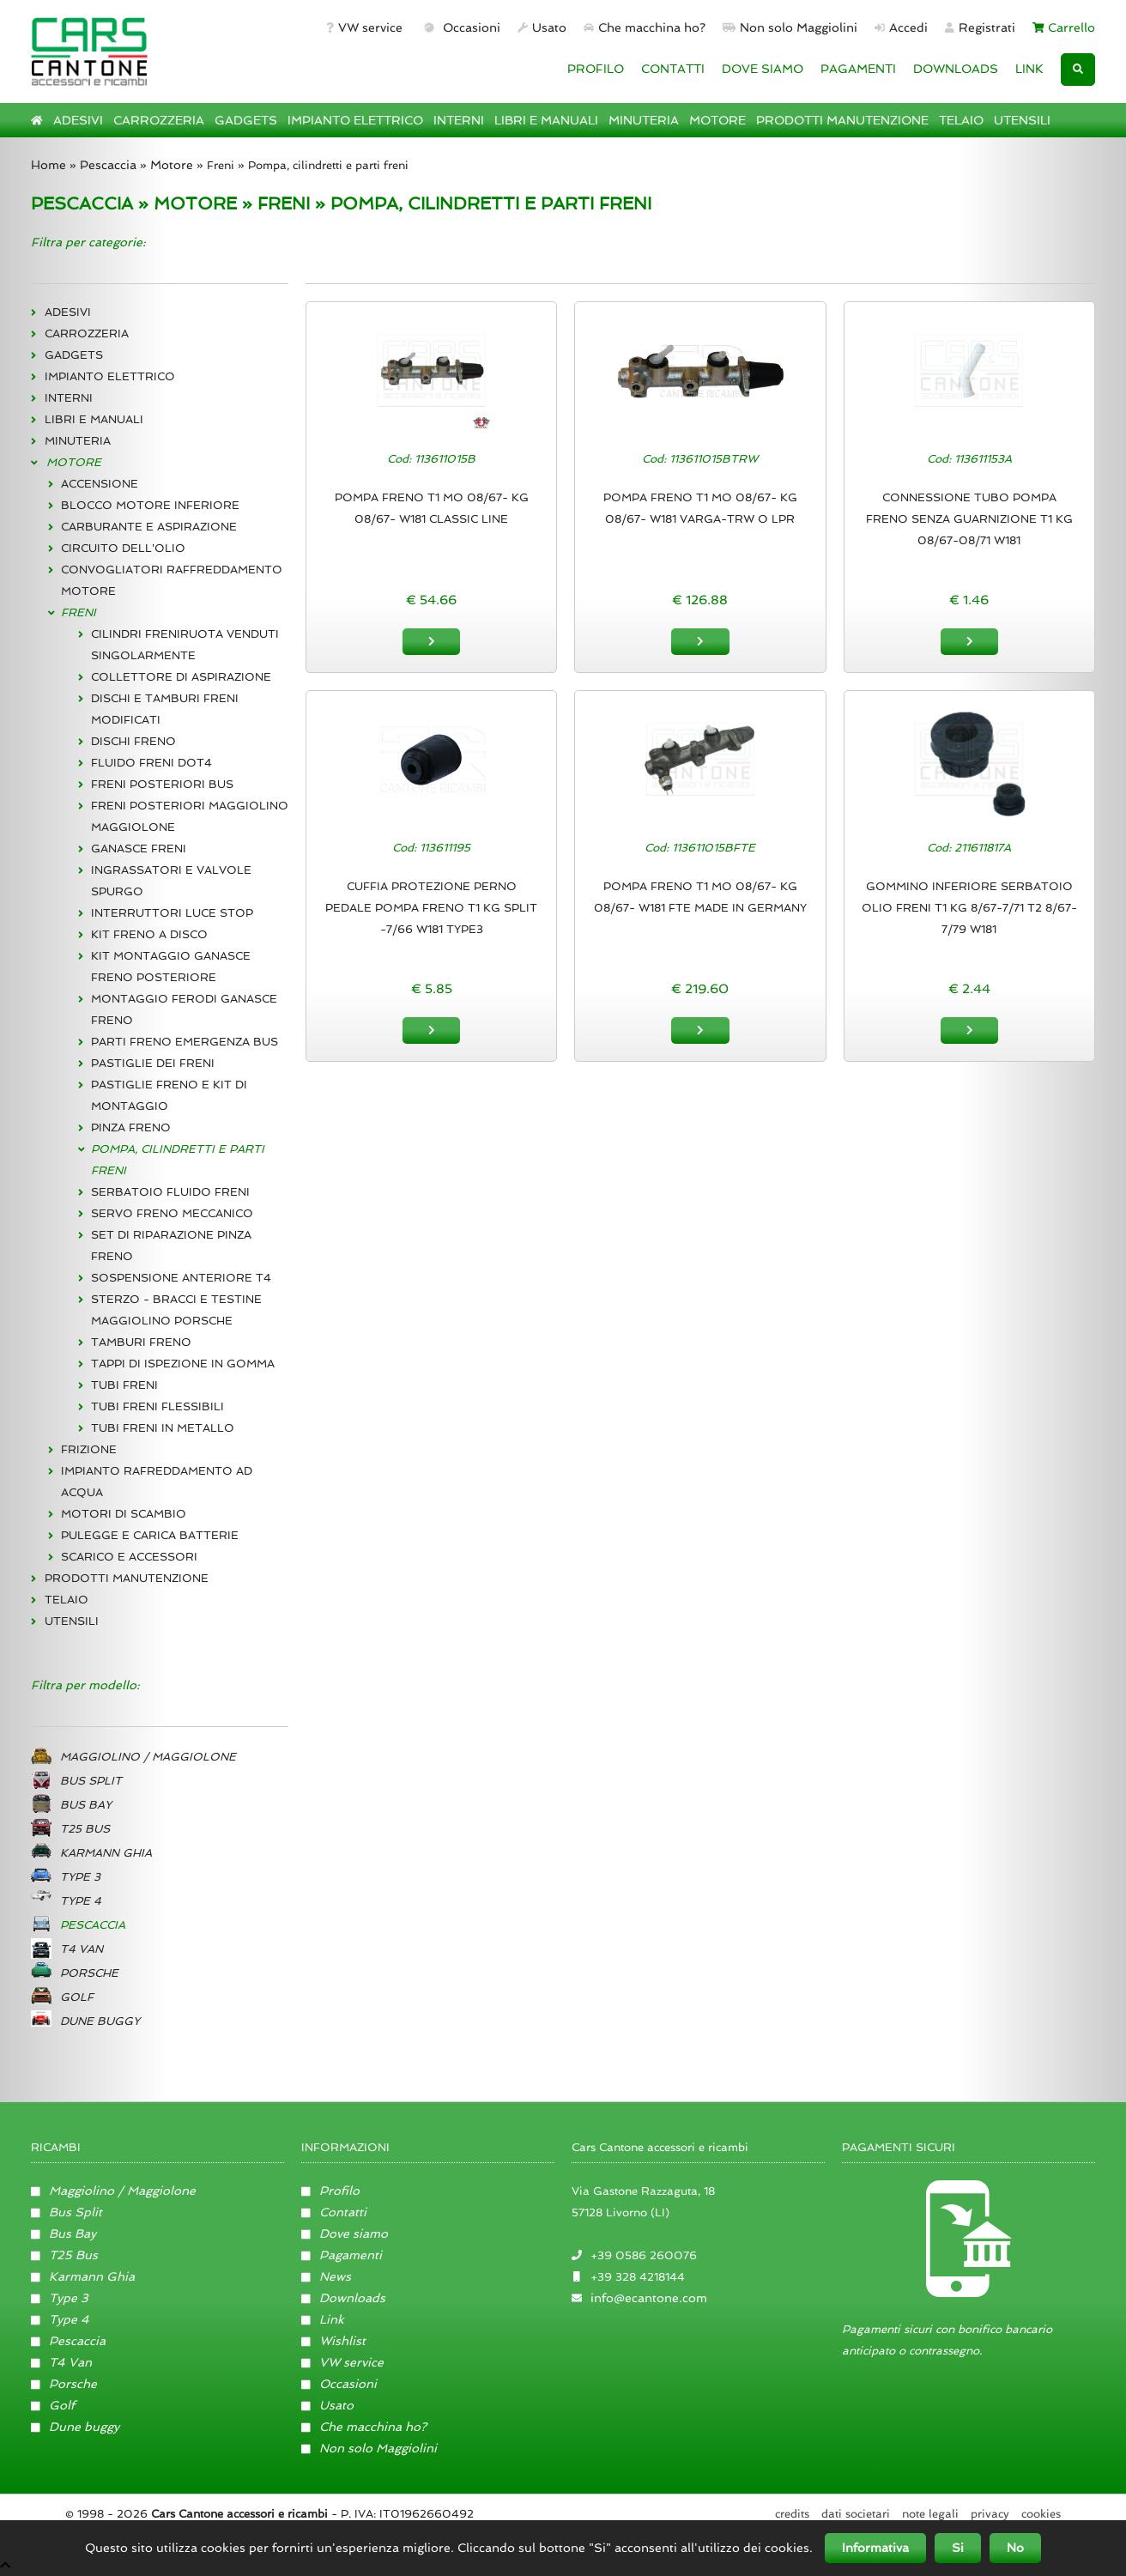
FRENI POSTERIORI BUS (162, 784)
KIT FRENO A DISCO (149, 934)
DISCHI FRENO (133, 741)
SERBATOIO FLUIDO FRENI (170, 1191)
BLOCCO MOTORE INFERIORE (150, 505)
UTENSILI (1022, 120)
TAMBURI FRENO (141, 1342)
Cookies (1041, 2513)
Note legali (930, 2513)
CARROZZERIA (158, 120)
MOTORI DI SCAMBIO (123, 1513)
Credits (792, 2513)
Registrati (980, 27)
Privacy (990, 2513)
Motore (171, 165)
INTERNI (458, 120)
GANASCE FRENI (138, 848)
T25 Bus (64, 2255)
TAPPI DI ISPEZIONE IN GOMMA (183, 1363)
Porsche (64, 2384)
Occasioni (460, 27)
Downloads (343, 2298)
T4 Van (61, 2362)
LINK (1029, 69)
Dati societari (855, 2513)
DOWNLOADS (955, 69)
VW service (364, 27)
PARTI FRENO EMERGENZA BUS (184, 1041)
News (326, 2276)
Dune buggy (75, 2427)
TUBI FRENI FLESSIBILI (157, 1406)
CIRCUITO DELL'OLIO (123, 548)
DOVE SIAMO (762, 69)
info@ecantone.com (648, 2298)
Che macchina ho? (644, 27)
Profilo (330, 2190)
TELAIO (961, 120)
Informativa (875, 2548)
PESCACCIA (82, 203)
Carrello (1064, 27)
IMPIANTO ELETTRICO (355, 120)
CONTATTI (673, 69)
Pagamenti (341, 2255)
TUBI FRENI (124, 1385)
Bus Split (66, 2212)
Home (48, 165)
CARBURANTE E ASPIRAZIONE (149, 526)
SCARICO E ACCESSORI (129, 1556)
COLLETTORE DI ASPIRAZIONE (181, 676)
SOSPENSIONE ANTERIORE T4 (181, 1277)
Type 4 (60, 2319)
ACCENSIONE (99, 483)
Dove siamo (344, 2233)
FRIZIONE (89, 1449)
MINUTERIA (643, 120)
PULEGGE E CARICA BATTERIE (150, 1535)
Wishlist (333, 2341)
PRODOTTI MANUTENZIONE (842, 120)
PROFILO (595, 69)
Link (322, 2319)
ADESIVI (78, 120)
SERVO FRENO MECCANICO (172, 1213)
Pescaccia (108, 165)
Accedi (901, 27)
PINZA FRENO (131, 1127)
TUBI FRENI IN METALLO (162, 1427)
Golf (53, 2405)
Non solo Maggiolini (790, 27)
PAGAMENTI (858, 69)
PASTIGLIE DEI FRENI (153, 1063)
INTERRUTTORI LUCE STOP (172, 912)
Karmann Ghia (83, 2276)
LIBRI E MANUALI (546, 120)
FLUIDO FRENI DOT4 (151, 762)
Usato (542, 27)
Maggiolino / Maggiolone (113, 2190)
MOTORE (717, 120)
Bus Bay (63, 2233)
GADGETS (246, 120)
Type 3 (59, 2298)
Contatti (333, 2212)
